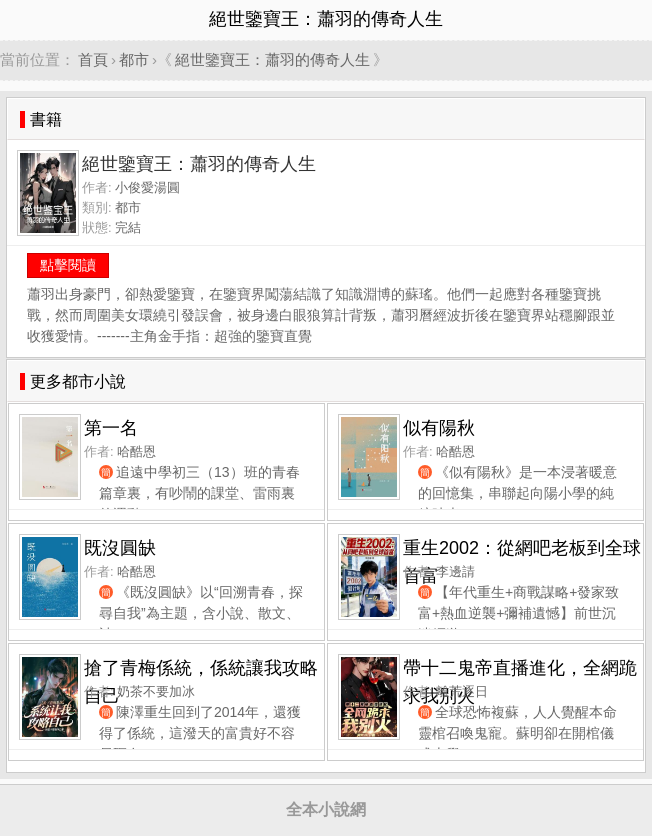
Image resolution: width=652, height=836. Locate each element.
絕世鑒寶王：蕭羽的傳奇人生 (272, 59)
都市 (134, 59)
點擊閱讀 (68, 265)
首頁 (93, 59)
